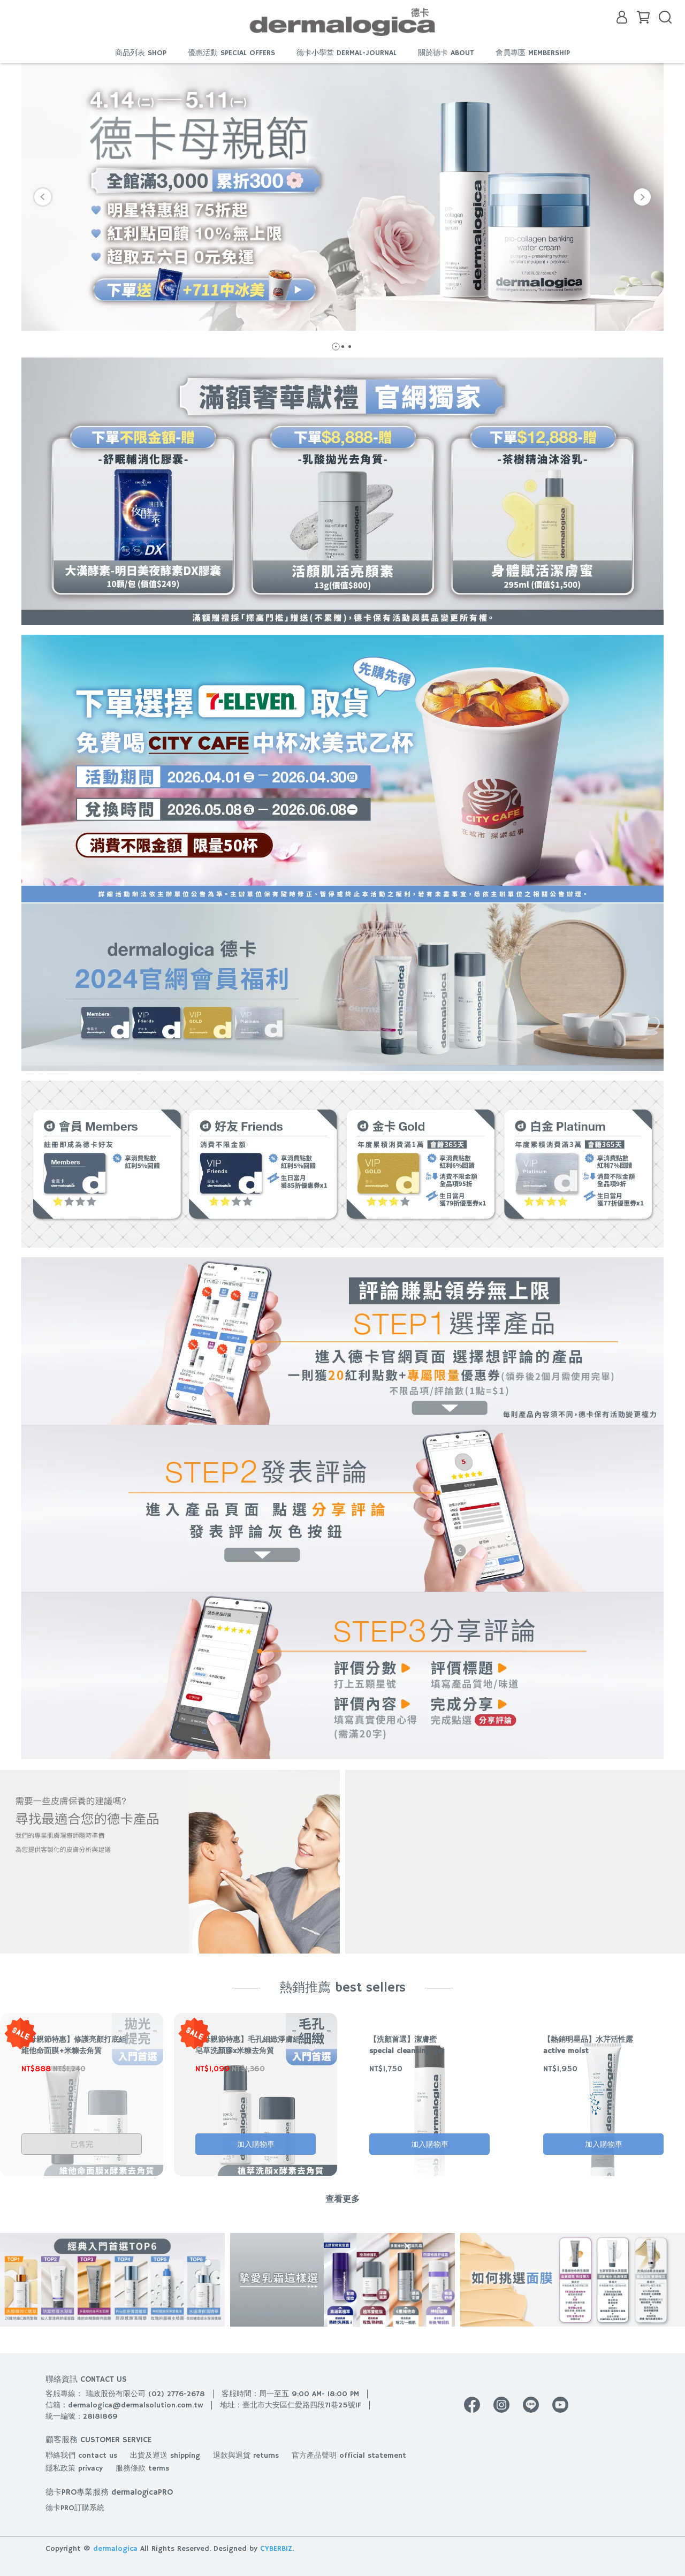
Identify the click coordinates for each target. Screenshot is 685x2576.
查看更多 (342, 2199)
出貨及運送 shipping (165, 2455)
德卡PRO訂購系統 (74, 2508)
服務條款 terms (142, 2468)
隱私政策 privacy (74, 2468)
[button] (42, 197)
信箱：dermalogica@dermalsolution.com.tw (124, 2405)
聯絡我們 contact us (81, 2455)
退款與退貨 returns (246, 2455)
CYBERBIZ (276, 2549)
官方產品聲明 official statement (349, 2455)
